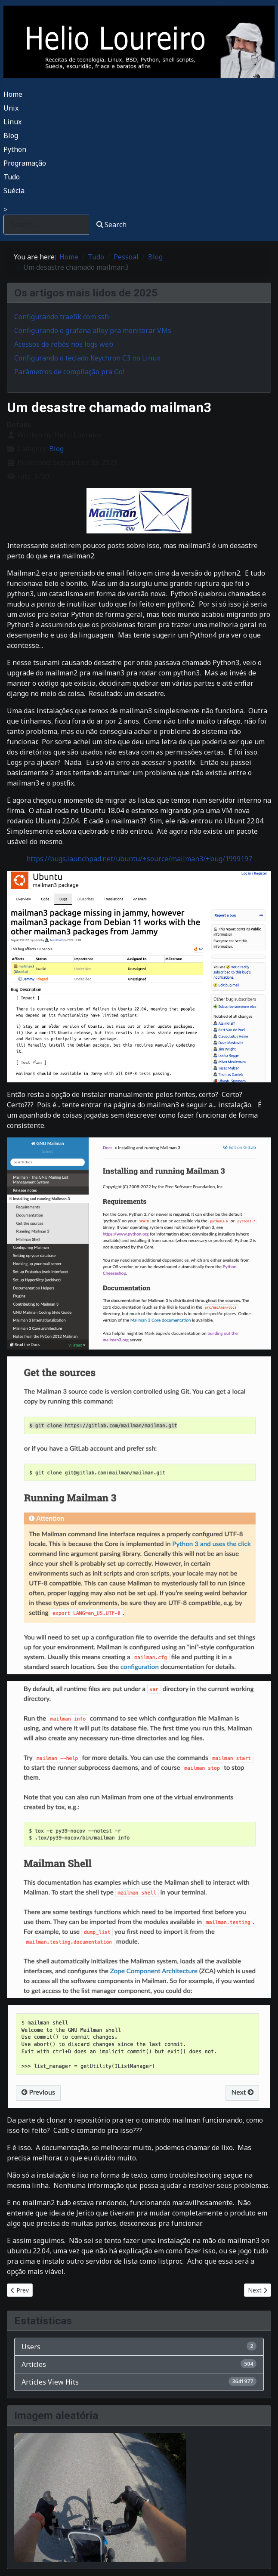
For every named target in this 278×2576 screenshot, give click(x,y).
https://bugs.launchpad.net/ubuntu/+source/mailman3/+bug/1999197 (139, 858)
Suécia (14, 190)
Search (111, 224)
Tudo (11, 177)
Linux (12, 121)
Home (12, 94)
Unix (11, 108)
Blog (10, 135)
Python (14, 149)
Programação (24, 163)
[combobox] (46, 224)
